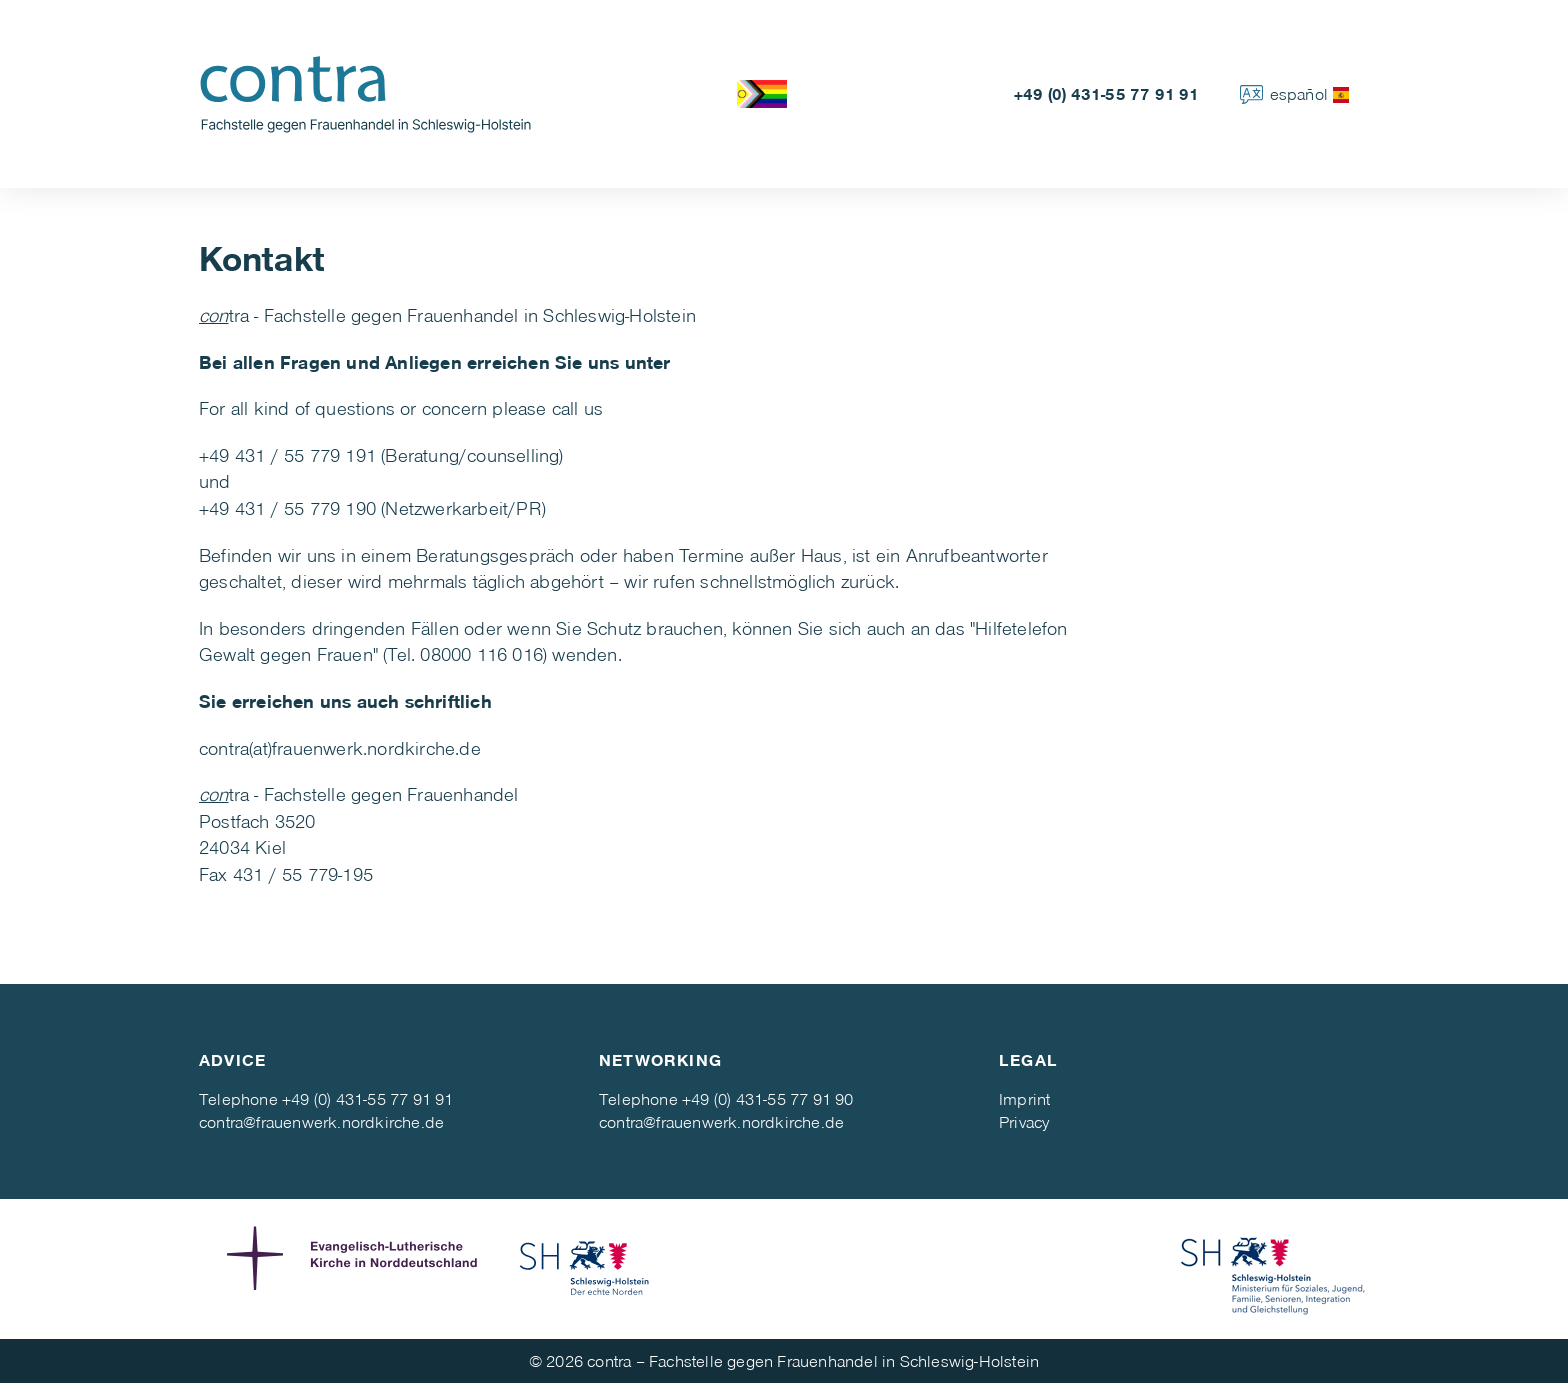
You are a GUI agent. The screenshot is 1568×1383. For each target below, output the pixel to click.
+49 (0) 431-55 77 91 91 (1107, 93)
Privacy (1024, 1121)
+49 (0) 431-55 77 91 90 (768, 1098)
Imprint (1024, 1098)
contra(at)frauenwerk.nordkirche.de (340, 747)
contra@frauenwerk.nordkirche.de (321, 1121)
